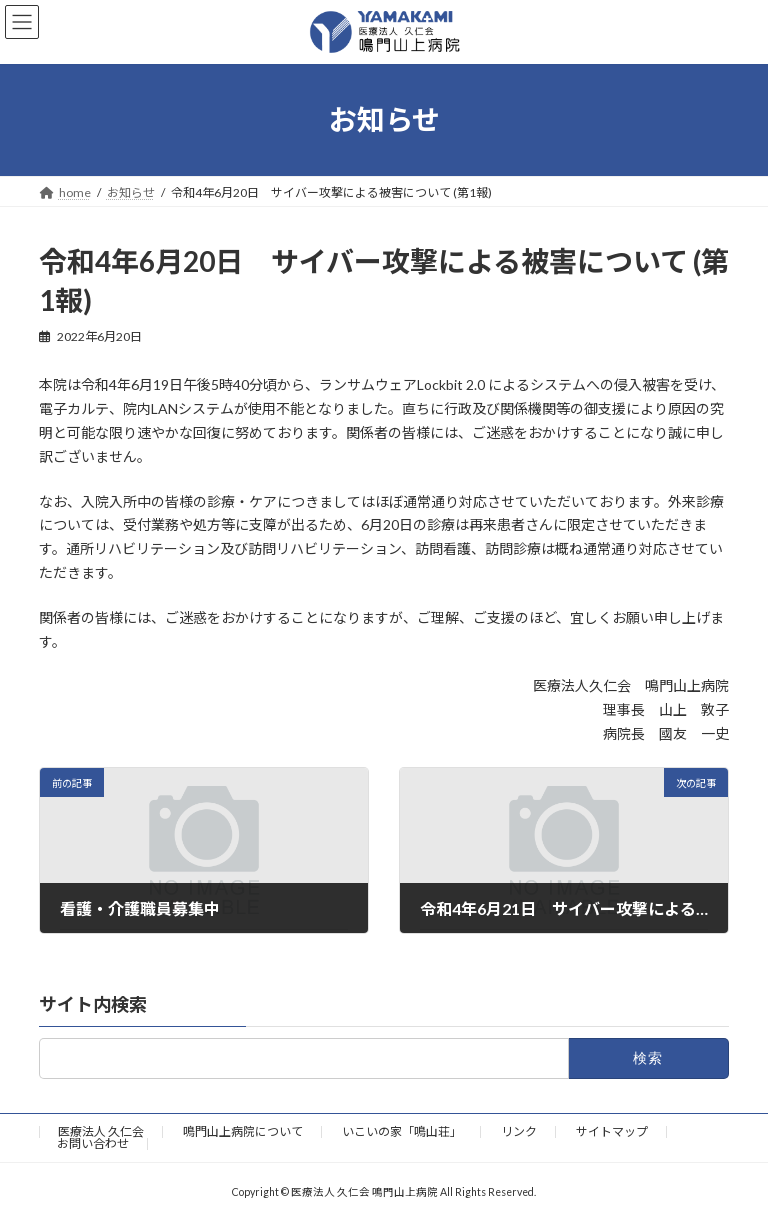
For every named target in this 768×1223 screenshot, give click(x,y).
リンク (519, 1131)
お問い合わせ (93, 1143)
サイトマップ (612, 1131)
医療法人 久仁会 (101, 1131)
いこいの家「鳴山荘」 (402, 1131)
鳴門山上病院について (243, 1131)
